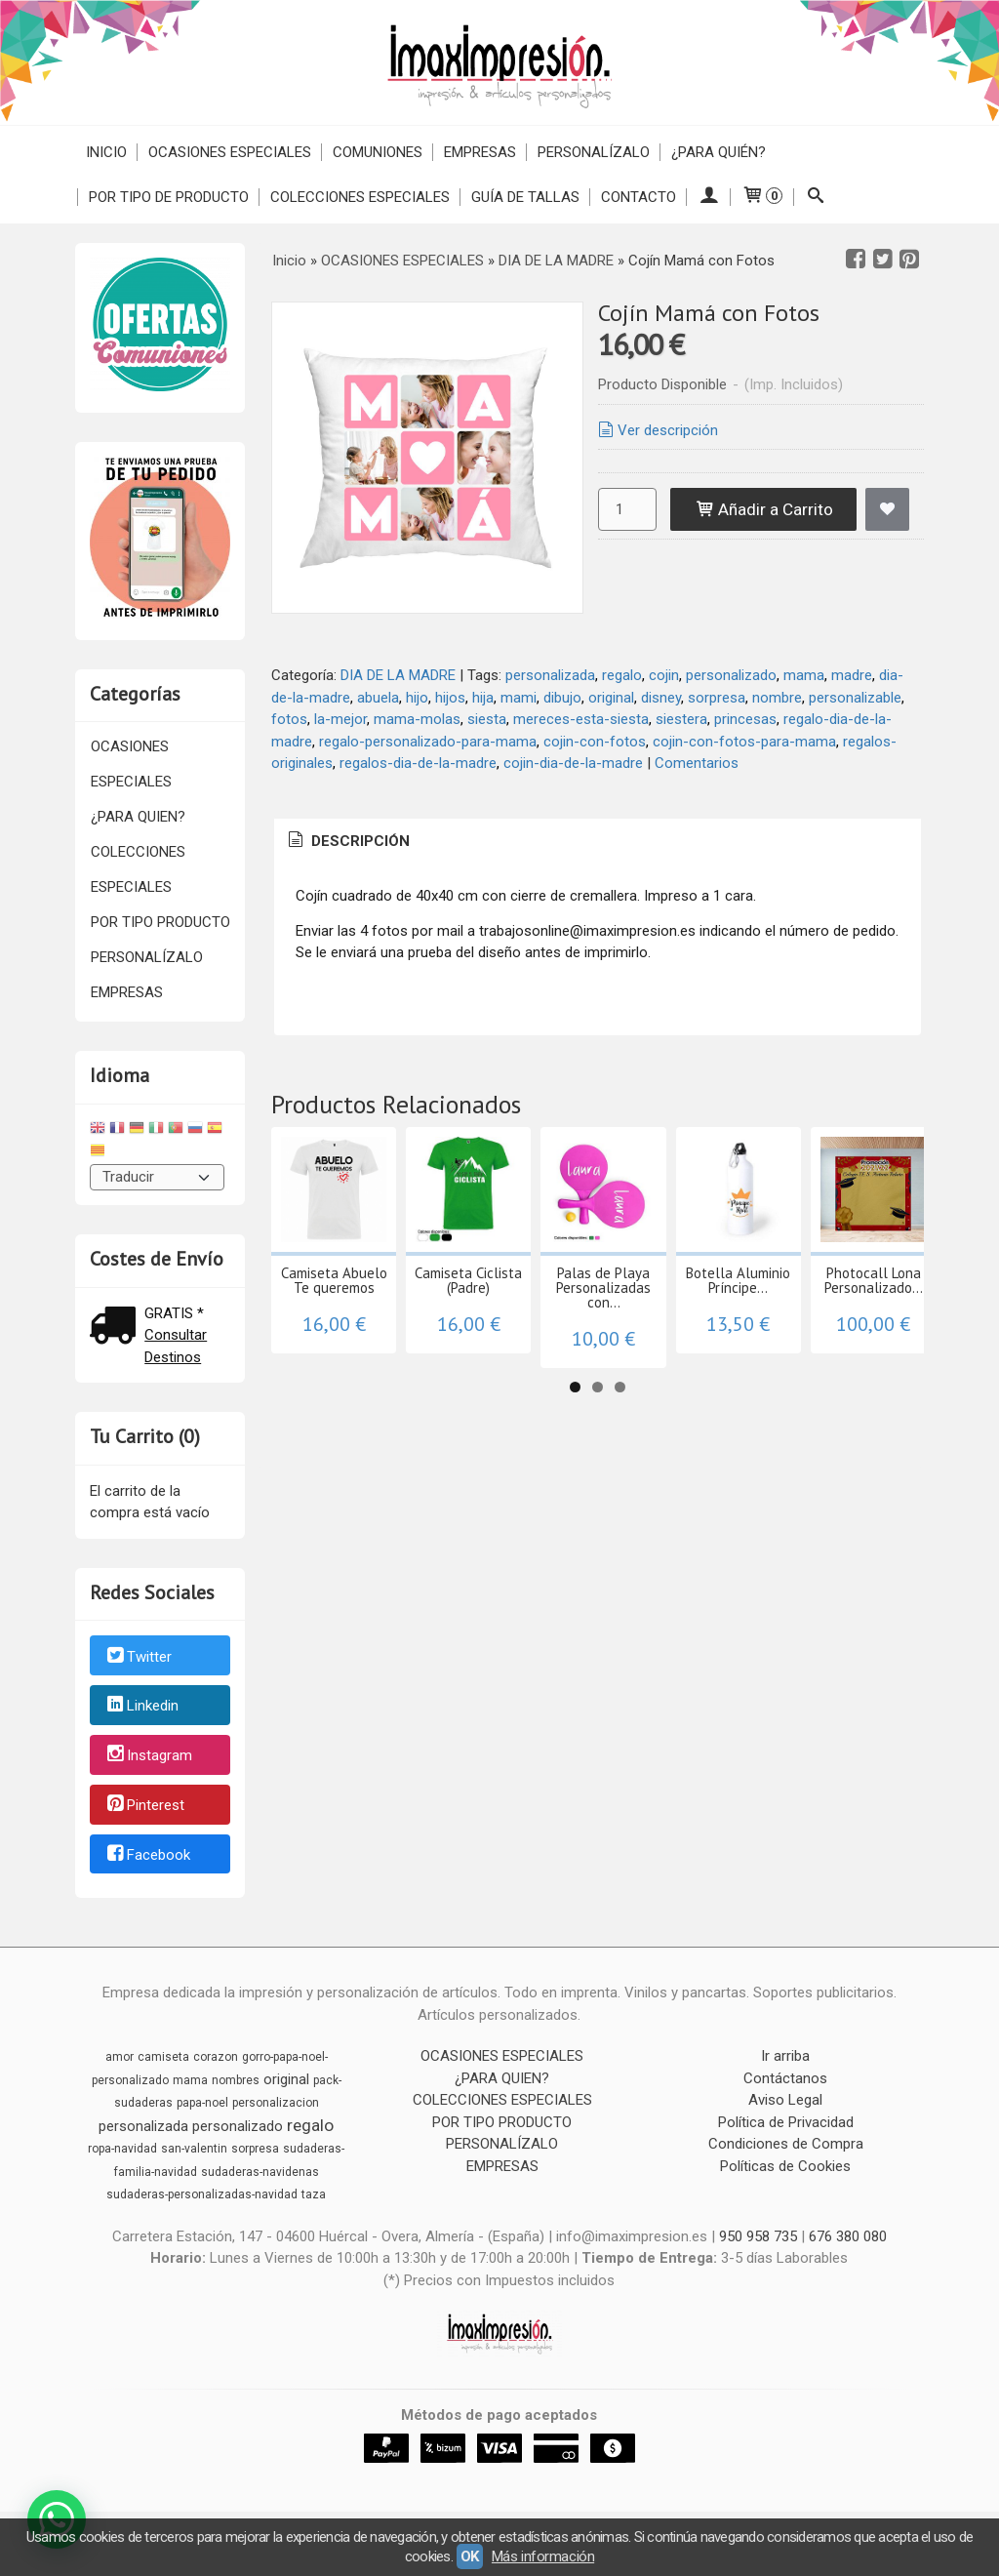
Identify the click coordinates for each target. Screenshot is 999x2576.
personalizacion (275, 2103)
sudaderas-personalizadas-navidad (202, 2194)
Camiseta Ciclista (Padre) (518, 1306)
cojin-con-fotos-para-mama (744, 741)
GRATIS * (174, 1313)
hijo (417, 697)
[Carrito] (762, 197)
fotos (289, 719)
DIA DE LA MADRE (398, 675)
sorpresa (716, 697)
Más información (543, 2556)
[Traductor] (157, 1177)
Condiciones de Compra (785, 2144)
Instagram (148, 1756)
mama (803, 675)
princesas (745, 719)
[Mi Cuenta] (709, 197)
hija (483, 697)
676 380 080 (848, 2236)
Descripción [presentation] (347, 841)
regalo (622, 675)
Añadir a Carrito (764, 509)
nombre (777, 697)
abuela (378, 697)
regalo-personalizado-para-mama (428, 741)
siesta (486, 719)
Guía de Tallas (525, 197)
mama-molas (417, 719)
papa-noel (202, 2103)
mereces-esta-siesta (581, 719)
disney (661, 697)
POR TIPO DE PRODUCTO (169, 197)
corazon (215, 2057)
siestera (681, 719)
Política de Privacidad (786, 2122)
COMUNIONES (377, 152)
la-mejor (340, 719)
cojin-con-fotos (594, 741)
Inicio (106, 152)
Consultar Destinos (175, 1346)
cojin (664, 675)
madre (851, 675)
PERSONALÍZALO (594, 152)
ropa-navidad (122, 2148)
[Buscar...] (815, 197)
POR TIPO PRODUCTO (160, 922)
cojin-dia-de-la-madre (573, 763)
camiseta (163, 2057)
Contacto (638, 197)
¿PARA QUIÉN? (718, 152)
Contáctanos (785, 2078)
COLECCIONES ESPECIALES (360, 197)
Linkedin (141, 1706)
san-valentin (194, 2148)
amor (119, 2057)
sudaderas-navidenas (260, 2172)
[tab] (347, 842)
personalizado (731, 675)
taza (313, 2194)
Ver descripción (656, 430)
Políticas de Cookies (785, 2166)
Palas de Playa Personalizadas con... (686, 1313)
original (611, 697)
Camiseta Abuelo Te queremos (351, 1313)
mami (518, 697)
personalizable (855, 697)
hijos (450, 697)
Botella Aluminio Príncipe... (854, 1313)
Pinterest (144, 1805)
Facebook (147, 1855)
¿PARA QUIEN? (138, 816)
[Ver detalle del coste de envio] (117, 1327)
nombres (236, 2080)
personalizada (550, 675)
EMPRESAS (480, 152)
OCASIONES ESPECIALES (229, 152)
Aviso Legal (785, 2100)
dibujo (562, 697)
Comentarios (697, 763)
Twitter (138, 1657)
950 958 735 (758, 2236)
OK (469, 2556)
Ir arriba (785, 2056)
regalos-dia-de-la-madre (418, 763)
